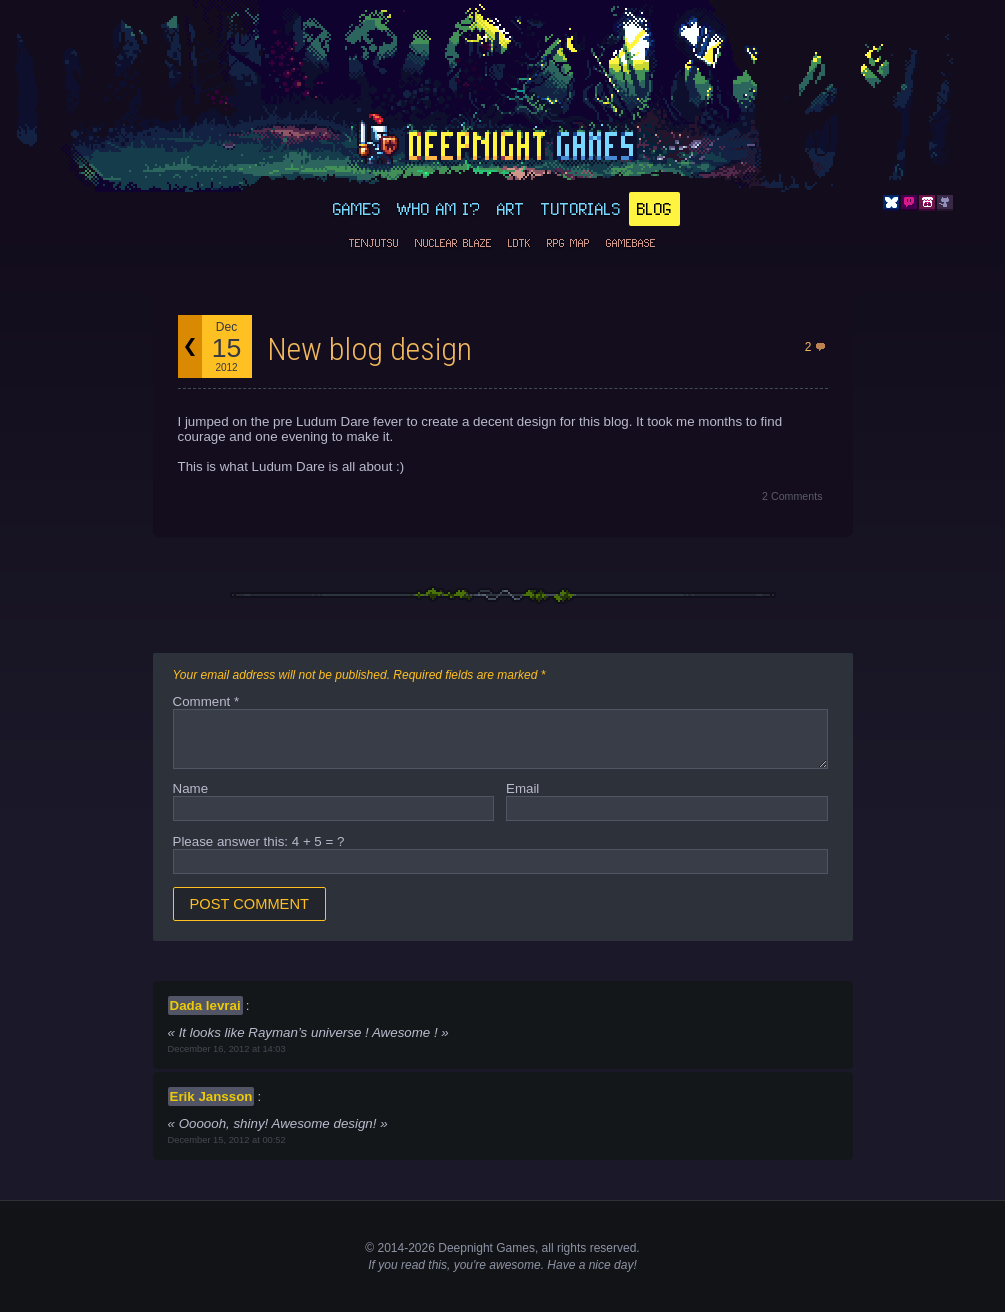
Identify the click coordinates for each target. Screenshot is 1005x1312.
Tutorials (581, 209)
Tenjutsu (374, 243)
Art (511, 209)
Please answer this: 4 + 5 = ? (259, 841)
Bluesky (891, 203)
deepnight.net (503, 141)
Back (190, 346)
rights (571, 1248)
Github (945, 203)
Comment (206, 701)
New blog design (369, 349)
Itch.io (927, 203)
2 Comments (792, 496)
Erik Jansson (211, 1096)
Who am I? (439, 209)
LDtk (519, 243)
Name (191, 788)
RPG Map (568, 243)
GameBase (631, 243)
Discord (909, 203)
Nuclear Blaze (453, 243)
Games (357, 209)
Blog (654, 209)
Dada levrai (205, 1005)
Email (522, 788)
